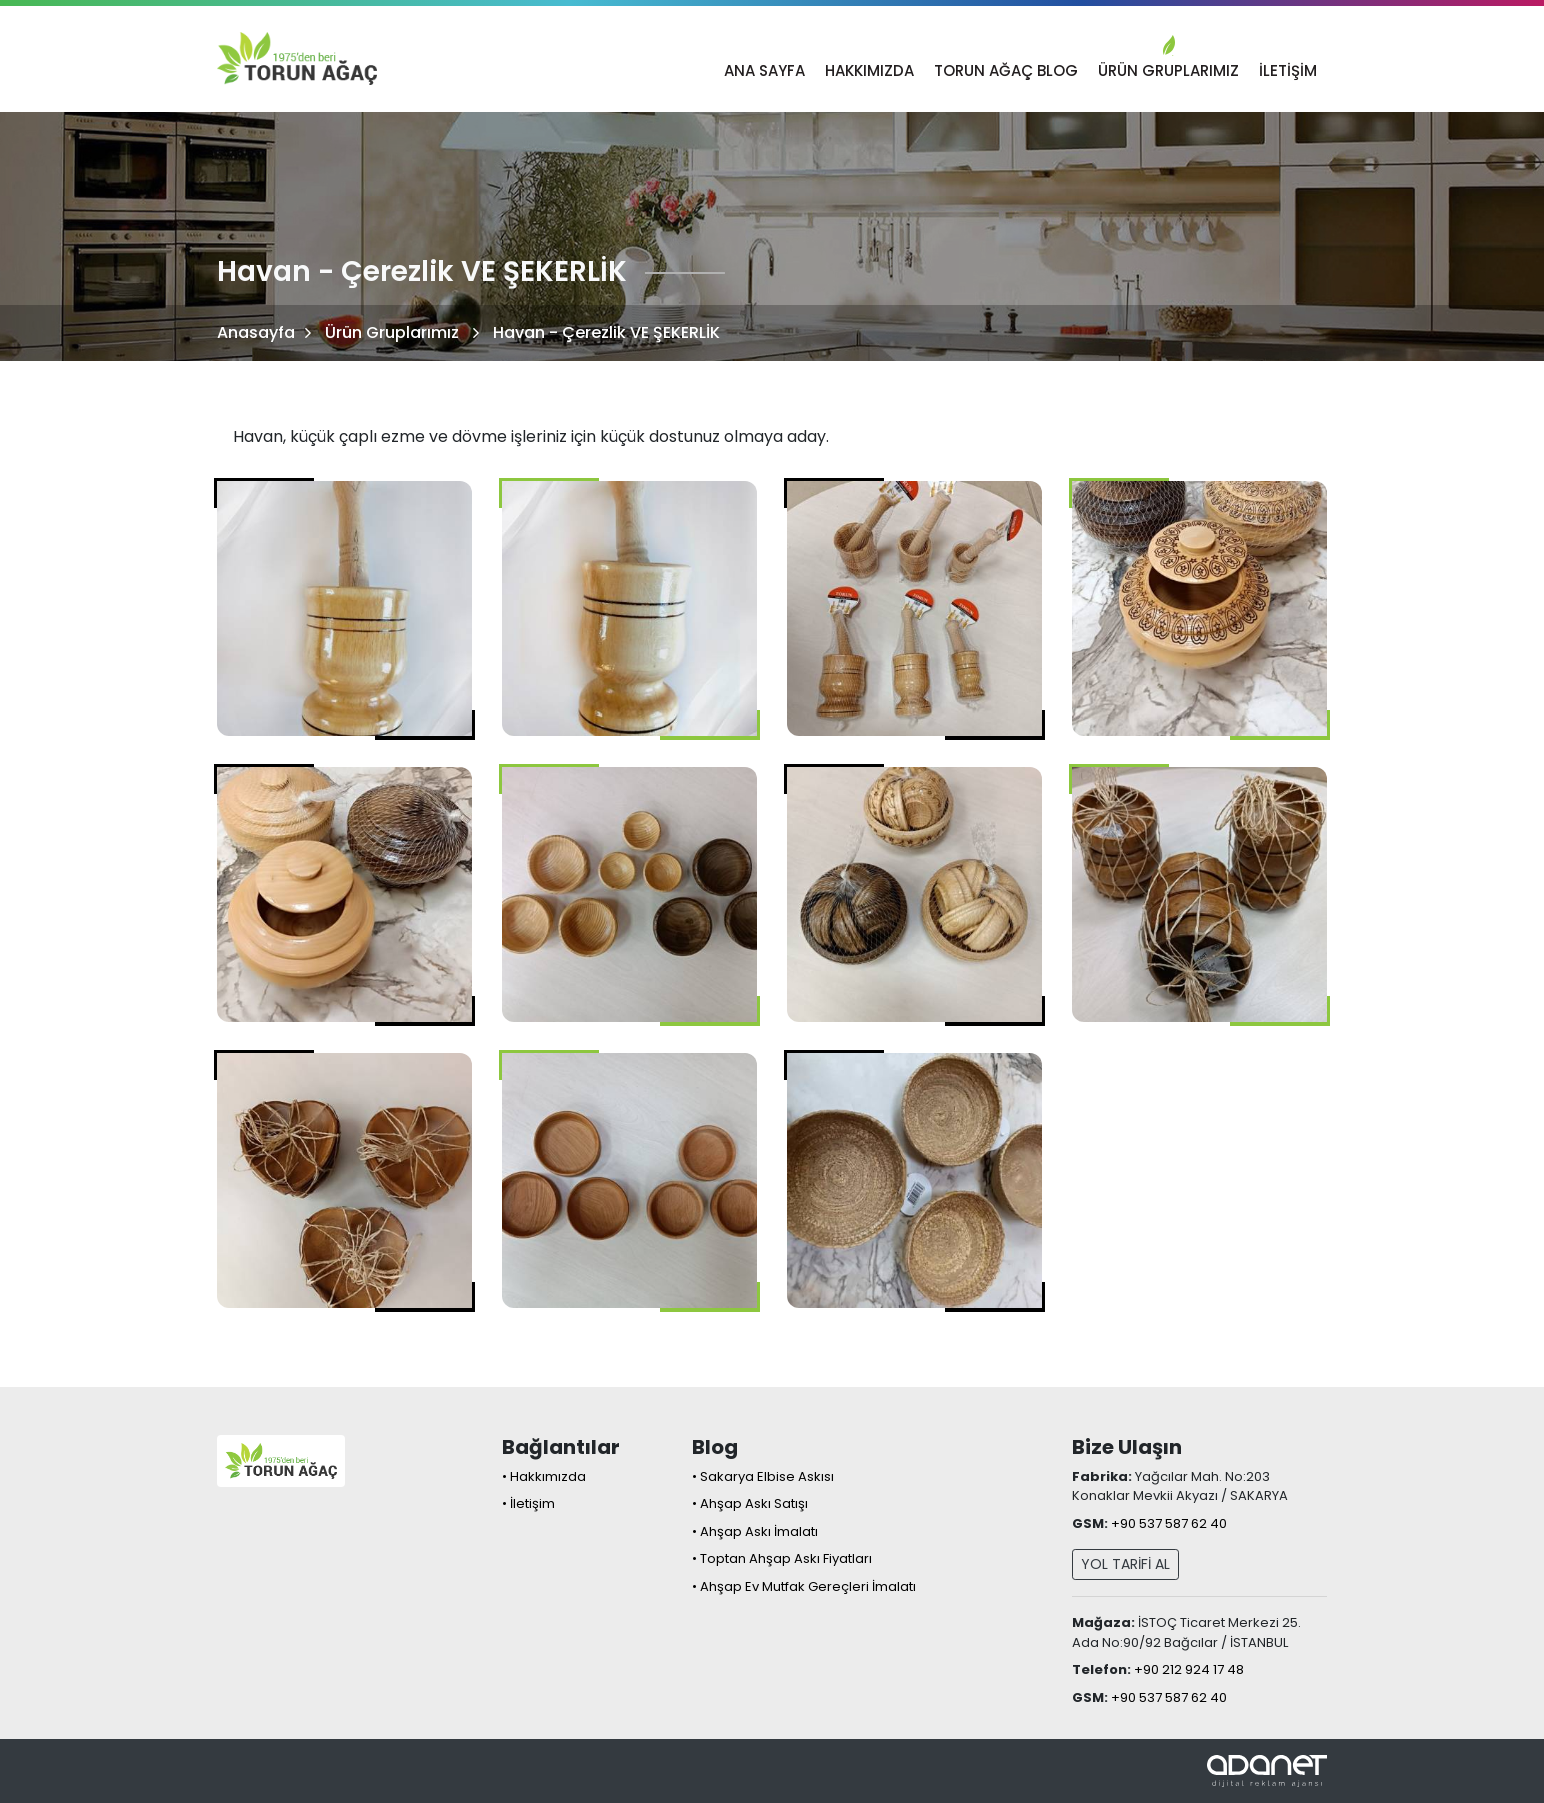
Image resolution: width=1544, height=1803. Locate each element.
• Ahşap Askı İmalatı (755, 1531)
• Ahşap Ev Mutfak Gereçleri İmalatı (804, 1586)
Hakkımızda (869, 70)
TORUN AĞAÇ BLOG (1006, 70)
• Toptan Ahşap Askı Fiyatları (782, 1558)
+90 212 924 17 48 (1189, 1669)
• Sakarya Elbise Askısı (763, 1476)
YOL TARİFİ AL (1125, 1564)
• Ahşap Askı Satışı (750, 1503)
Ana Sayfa (764, 70)
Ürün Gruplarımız (1168, 70)
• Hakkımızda (544, 1476)
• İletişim (528, 1503)
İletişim (1288, 70)
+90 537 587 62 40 (1169, 1523)
